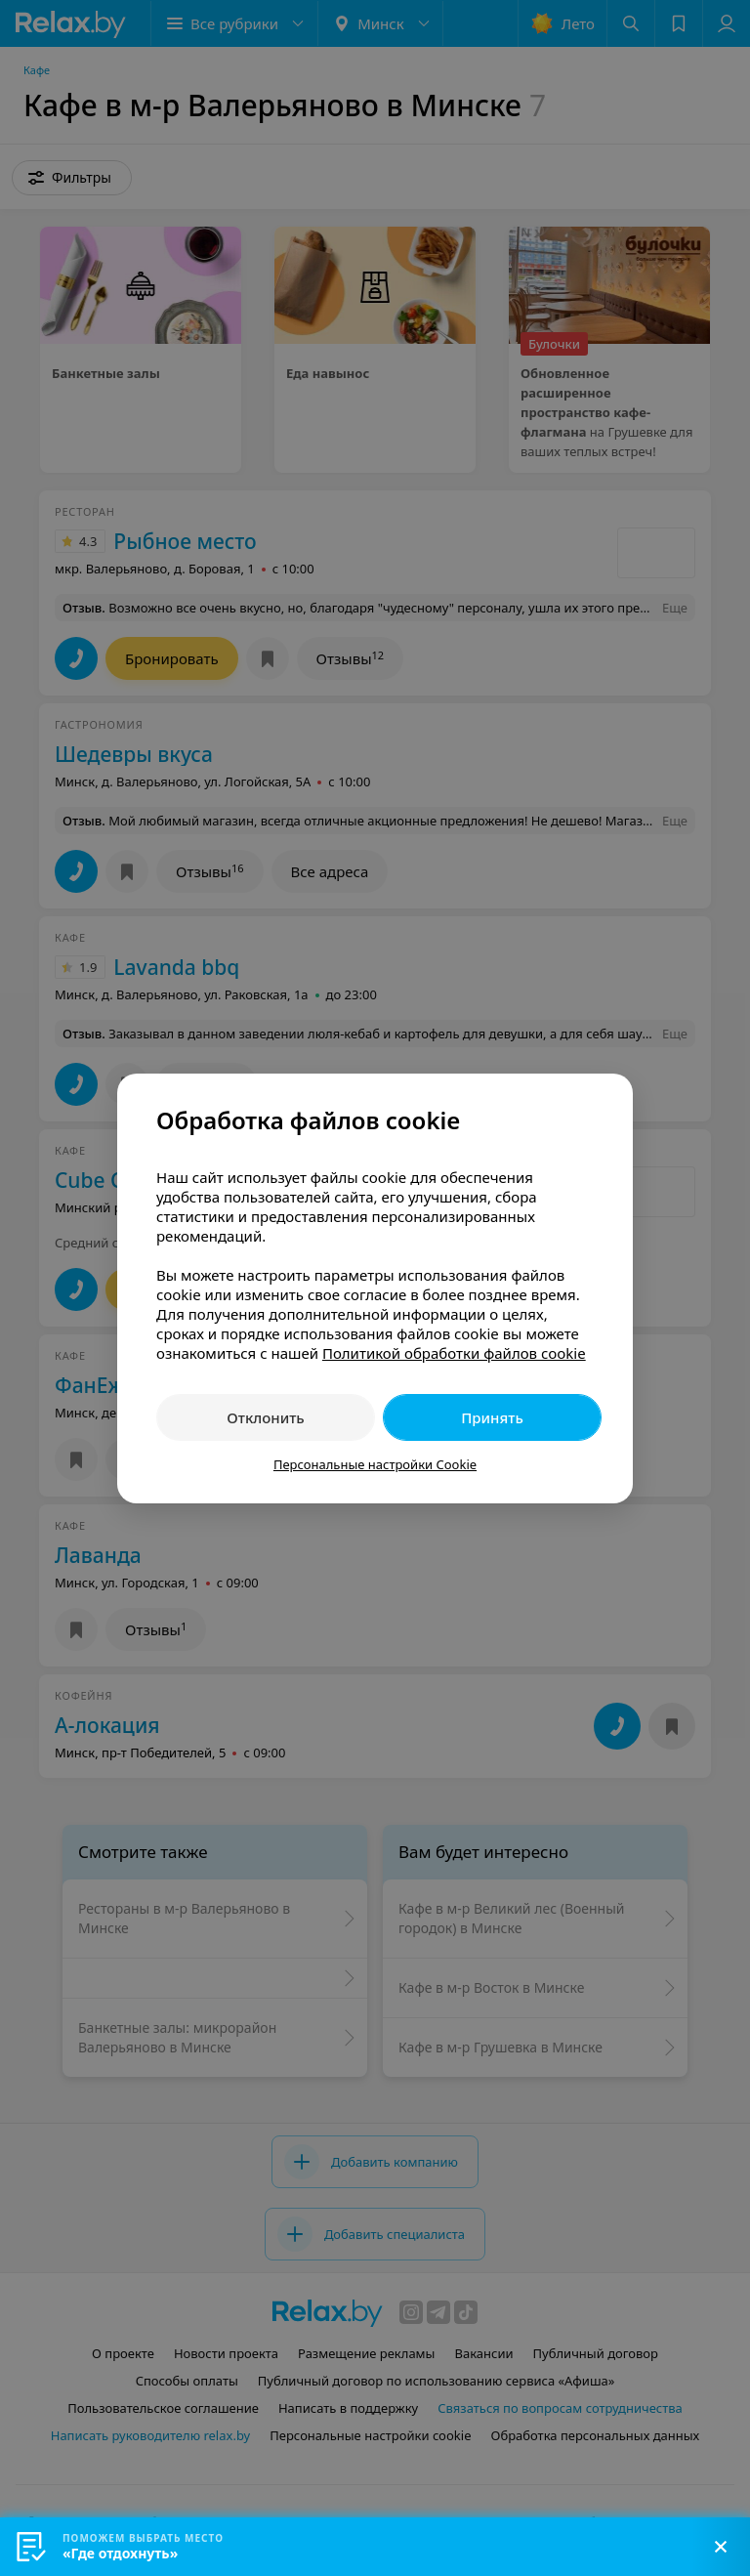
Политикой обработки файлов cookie (454, 1353)
